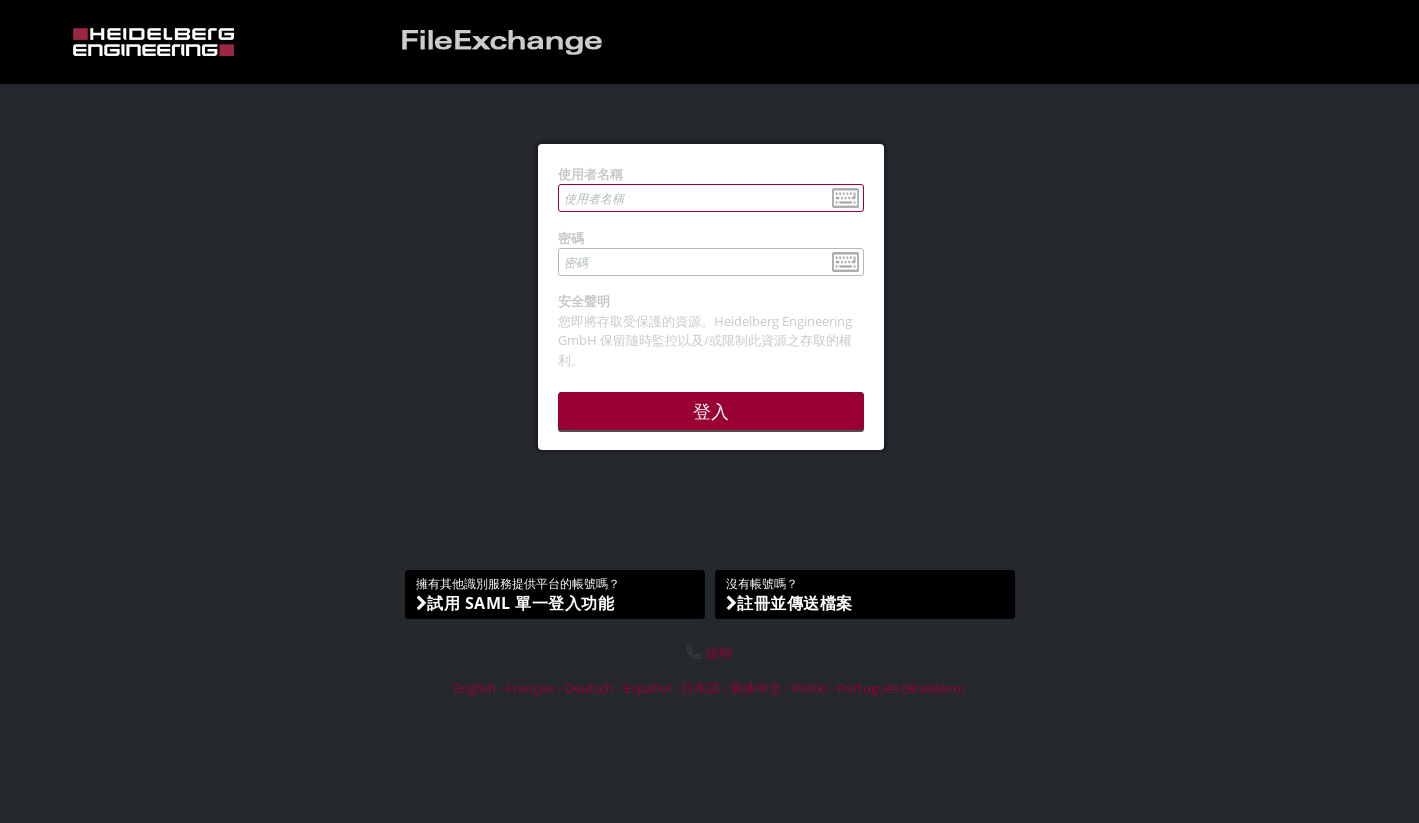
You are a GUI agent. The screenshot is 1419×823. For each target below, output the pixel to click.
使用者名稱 (590, 174)
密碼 (571, 238)
